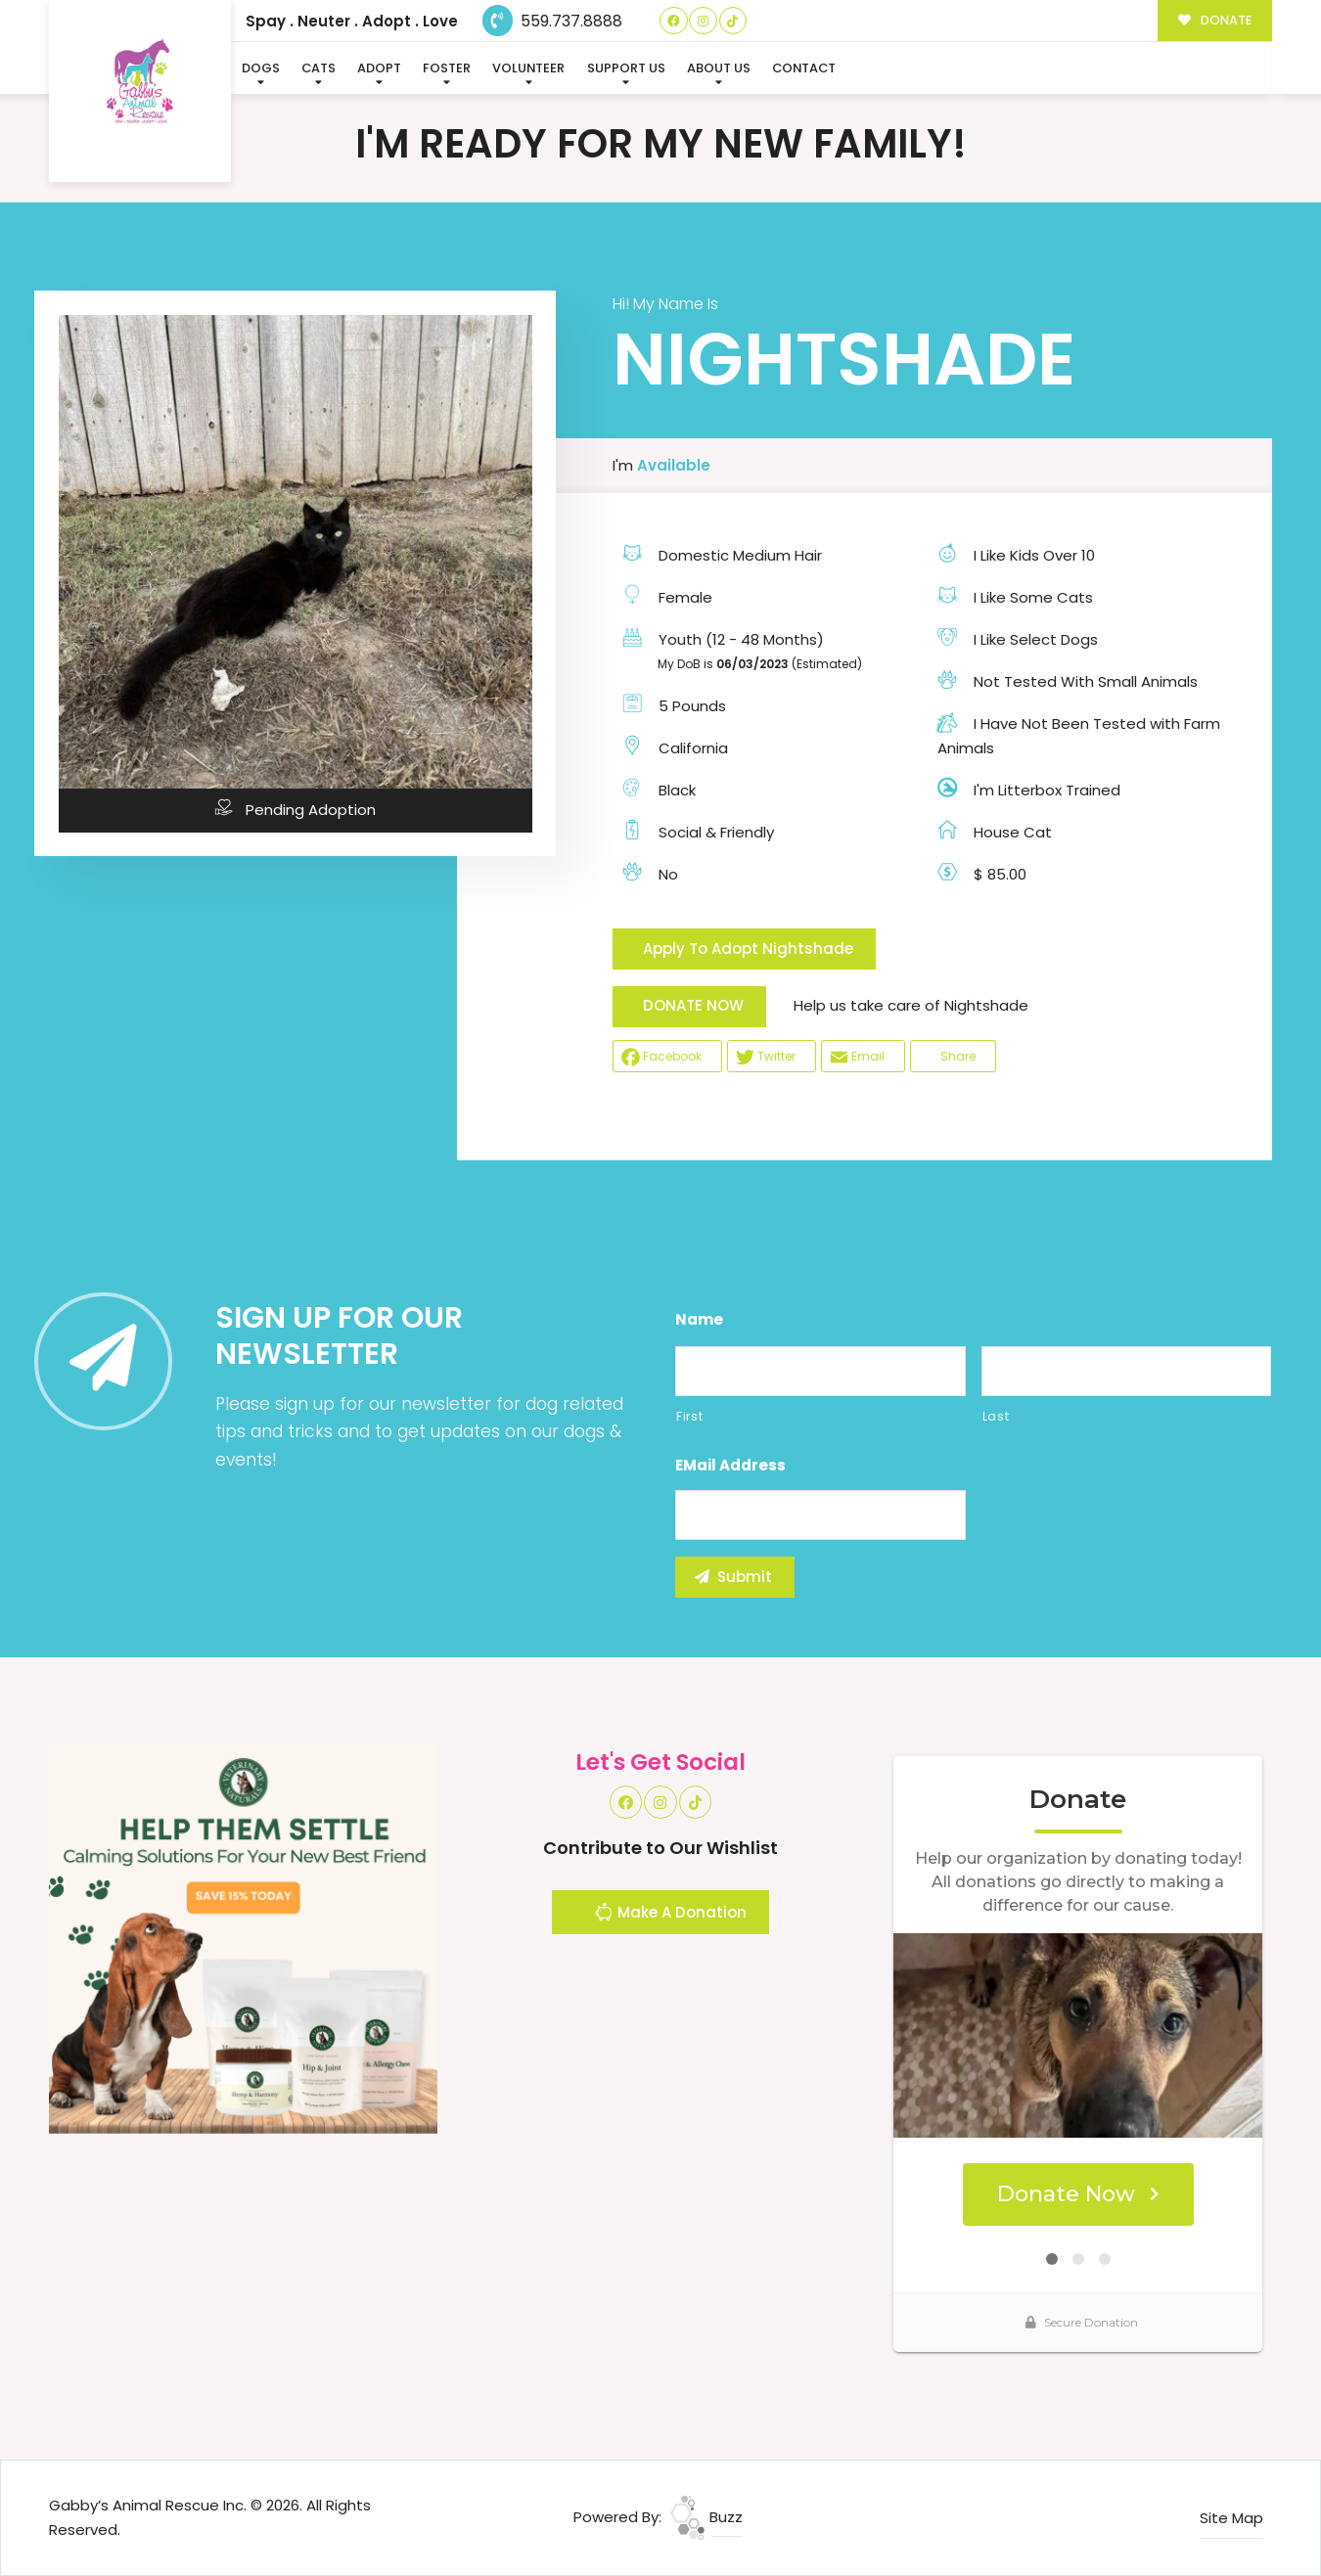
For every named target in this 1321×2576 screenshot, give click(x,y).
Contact (804, 68)
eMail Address (730, 1465)
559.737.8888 (552, 21)
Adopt (379, 68)
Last (996, 1416)
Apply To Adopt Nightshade (748, 948)
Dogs (261, 68)
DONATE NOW (693, 1005)
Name (699, 1320)
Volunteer (528, 68)
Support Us (626, 68)
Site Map (1231, 2518)
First (689, 1416)
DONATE (1215, 20)
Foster (447, 68)
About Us (719, 68)
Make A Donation (670, 1914)
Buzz (706, 2517)
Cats (318, 68)
